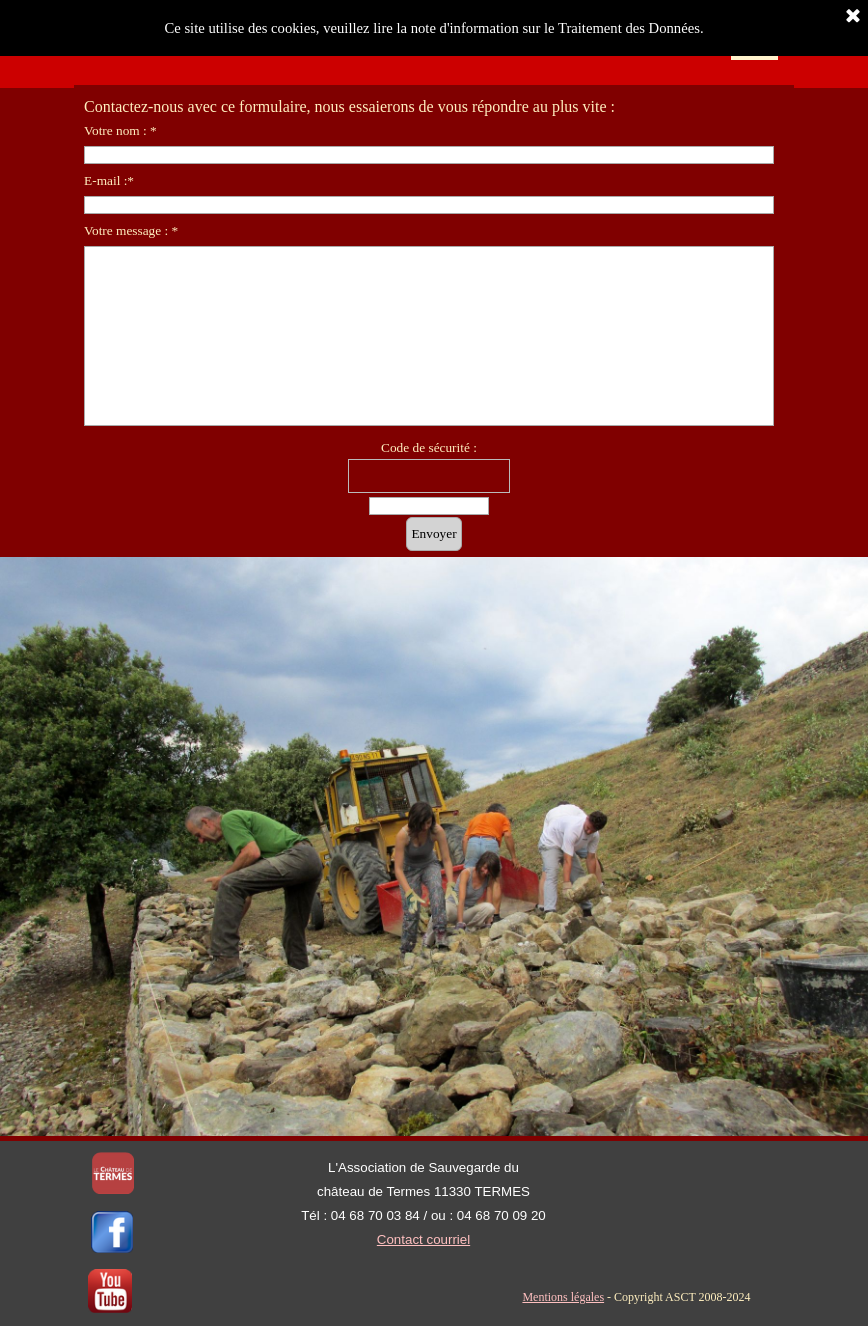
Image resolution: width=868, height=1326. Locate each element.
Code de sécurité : (429, 447)
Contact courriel (423, 1239)
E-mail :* (109, 180)
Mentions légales (563, 1297)
